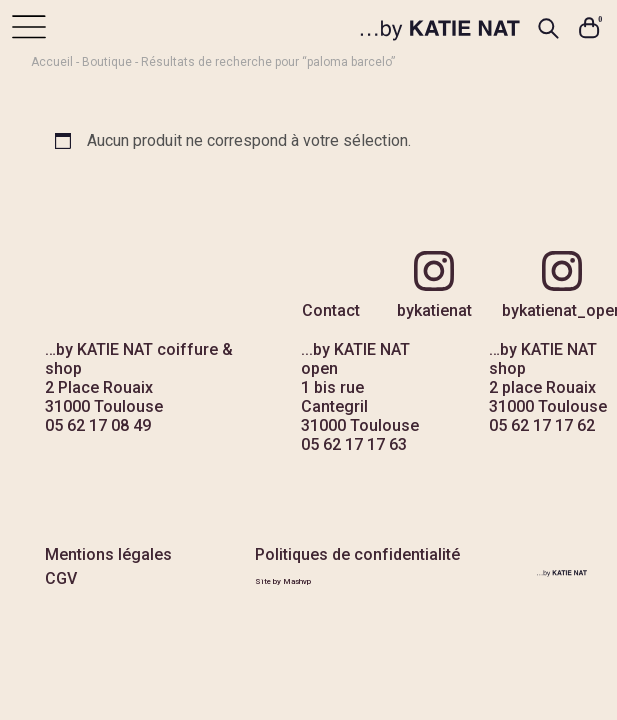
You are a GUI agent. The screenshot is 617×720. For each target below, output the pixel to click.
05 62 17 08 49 (98, 425)
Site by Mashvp (283, 581)
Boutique (107, 62)
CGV (61, 578)
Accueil (52, 62)
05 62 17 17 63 (354, 444)
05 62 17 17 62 (542, 425)
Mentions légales (108, 554)
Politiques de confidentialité (357, 554)
